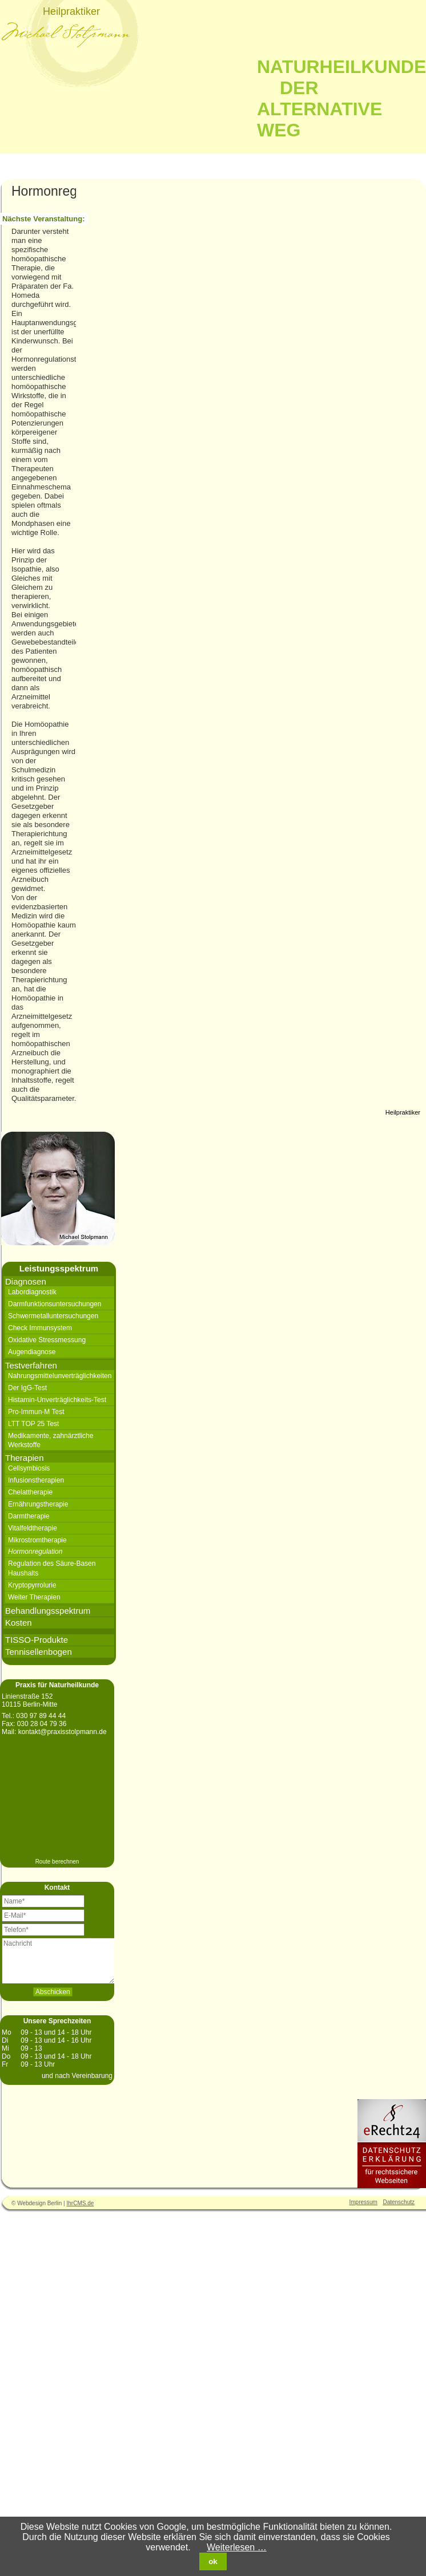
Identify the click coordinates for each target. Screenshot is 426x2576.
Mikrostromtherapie (37, 1540)
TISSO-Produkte (36, 1640)
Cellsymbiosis (29, 1468)
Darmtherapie (29, 1516)
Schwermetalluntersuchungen (53, 1316)
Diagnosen (25, 1281)
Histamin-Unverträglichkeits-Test (57, 1400)
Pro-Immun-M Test (36, 1412)
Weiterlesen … (237, 2547)
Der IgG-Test (27, 1388)
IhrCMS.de (80, 2203)
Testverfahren (31, 1365)
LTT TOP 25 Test (33, 1424)
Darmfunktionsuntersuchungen (54, 1304)
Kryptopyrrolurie (32, 1585)
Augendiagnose (31, 1352)
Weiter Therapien (34, 1597)
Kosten (18, 1622)
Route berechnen (57, 1861)
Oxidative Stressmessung (47, 1340)
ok (213, 2561)
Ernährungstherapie (38, 1504)
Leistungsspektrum (58, 1268)
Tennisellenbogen (38, 1651)
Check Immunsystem (40, 1328)
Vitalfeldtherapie (32, 1528)
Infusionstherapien (36, 1480)
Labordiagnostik (32, 1292)
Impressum (363, 2202)
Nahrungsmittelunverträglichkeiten (59, 1376)
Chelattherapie (30, 1492)
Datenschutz (399, 2202)
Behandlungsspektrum (47, 1610)
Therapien (24, 1458)
